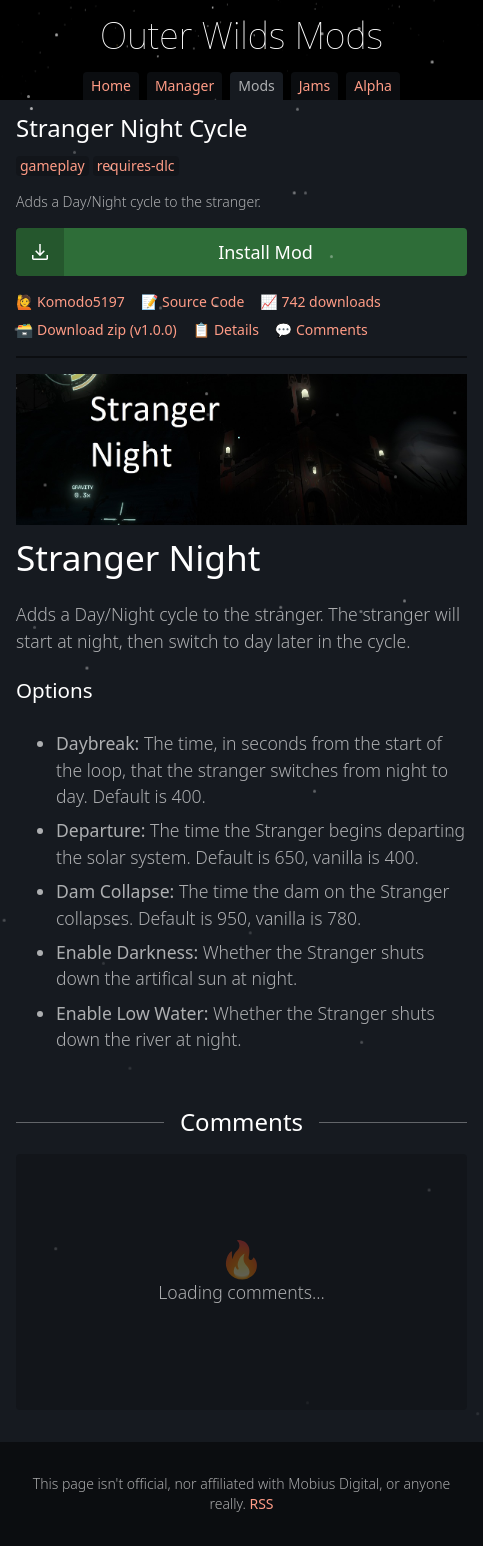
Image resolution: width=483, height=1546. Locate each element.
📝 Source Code (192, 301)
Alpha (373, 85)
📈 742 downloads (320, 301)
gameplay (52, 165)
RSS (261, 1503)
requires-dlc (136, 165)
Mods (256, 85)
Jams (314, 85)
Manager (184, 85)
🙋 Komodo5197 (70, 301)
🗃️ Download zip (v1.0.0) (96, 329)
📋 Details (226, 329)
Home (111, 85)
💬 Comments (321, 329)
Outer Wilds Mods (241, 35)
